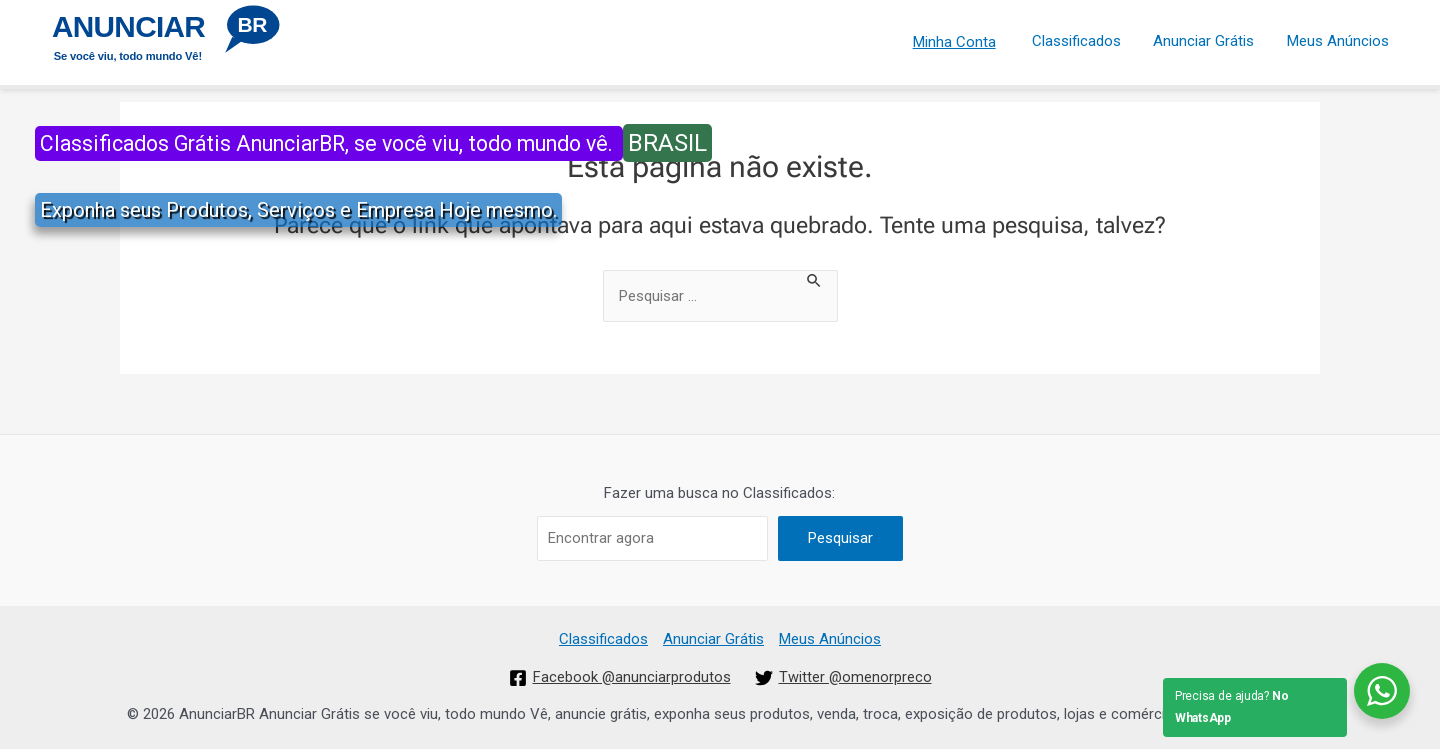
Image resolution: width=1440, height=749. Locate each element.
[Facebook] (619, 678)
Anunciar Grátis (1207, 39)
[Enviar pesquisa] (815, 279)
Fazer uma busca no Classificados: (719, 493)
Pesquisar (840, 538)
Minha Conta (961, 39)
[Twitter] (844, 678)
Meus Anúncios (1339, 39)
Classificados (1082, 39)
